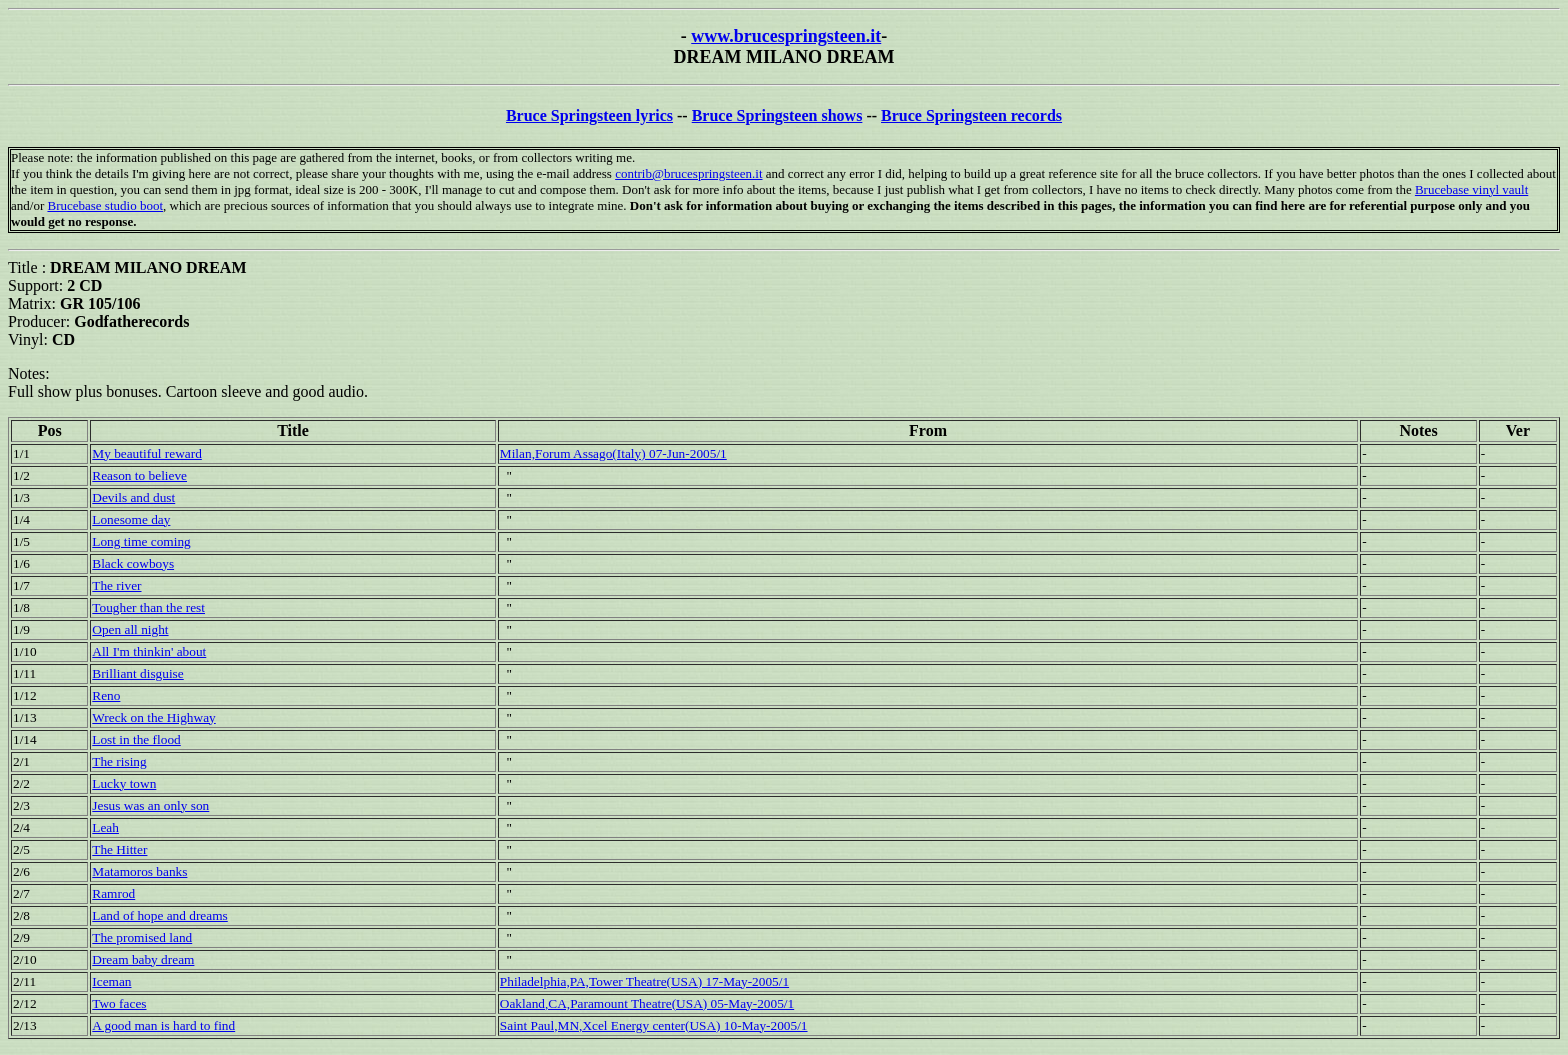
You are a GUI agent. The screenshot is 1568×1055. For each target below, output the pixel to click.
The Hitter (119, 849)
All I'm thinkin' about (149, 651)
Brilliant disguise (137, 673)
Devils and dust (133, 497)
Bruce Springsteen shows (777, 115)
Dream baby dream (143, 959)
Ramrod (113, 893)
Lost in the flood (136, 739)
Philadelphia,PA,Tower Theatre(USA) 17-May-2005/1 (644, 981)
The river (116, 585)
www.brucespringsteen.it (786, 36)
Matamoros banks (139, 871)
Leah (105, 827)
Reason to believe (139, 475)
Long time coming (141, 541)
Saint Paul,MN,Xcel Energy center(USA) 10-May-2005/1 (654, 1025)
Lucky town (124, 783)
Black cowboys (133, 563)
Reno (106, 695)
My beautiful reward (147, 453)
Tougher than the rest (148, 607)
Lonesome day (131, 519)
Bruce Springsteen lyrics (589, 115)
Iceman (111, 981)
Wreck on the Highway (153, 717)
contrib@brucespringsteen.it (688, 173)
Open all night (130, 629)
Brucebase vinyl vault (1471, 189)
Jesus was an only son (150, 805)
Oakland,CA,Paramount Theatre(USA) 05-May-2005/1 (647, 1003)
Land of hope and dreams (159, 915)
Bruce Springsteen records (971, 115)
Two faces (119, 1003)
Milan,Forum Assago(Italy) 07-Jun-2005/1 (613, 453)
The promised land (142, 937)
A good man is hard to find (163, 1025)
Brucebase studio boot (105, 205)
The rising (119, 761)
